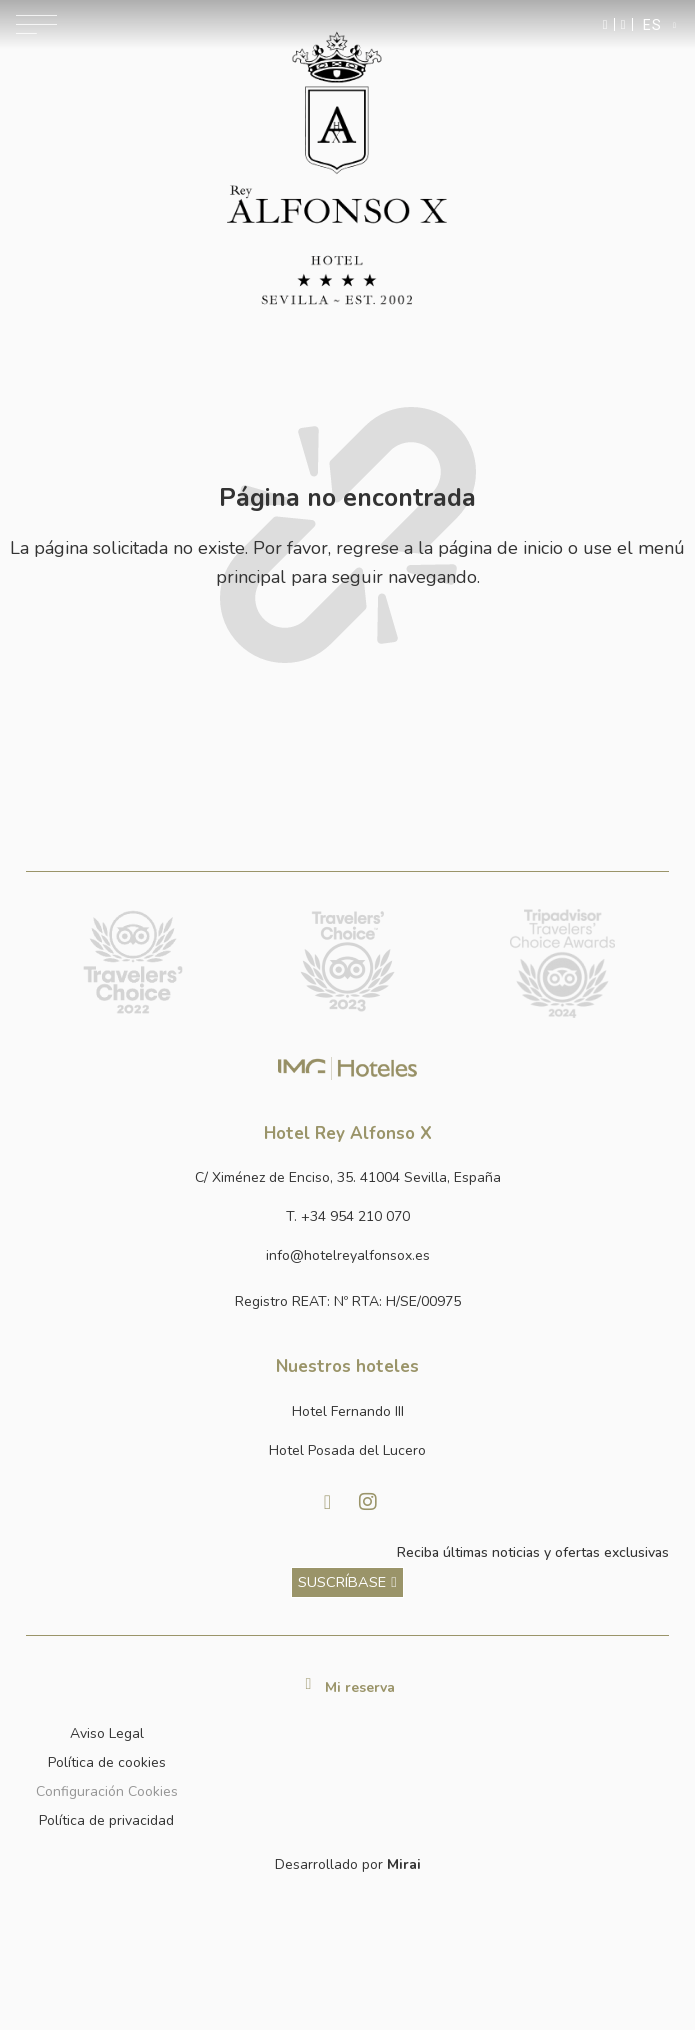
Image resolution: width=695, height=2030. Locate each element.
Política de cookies (107, 1762)
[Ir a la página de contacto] (623, 24)
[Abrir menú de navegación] (36, 24)
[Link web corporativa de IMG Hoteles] (347, 1068)
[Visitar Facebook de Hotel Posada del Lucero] (328, 1502)
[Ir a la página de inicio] (337, 169)
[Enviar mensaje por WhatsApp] (605, 24)
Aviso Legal (107, 1733)
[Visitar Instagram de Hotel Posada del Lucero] (368, 1502)
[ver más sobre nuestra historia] (347, 1582)
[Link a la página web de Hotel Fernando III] (348, 1412)
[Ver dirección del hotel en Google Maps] (348, 1178)
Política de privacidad (106, 1820)
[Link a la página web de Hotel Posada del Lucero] (348, 1451)
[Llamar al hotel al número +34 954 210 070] (348, 1217)
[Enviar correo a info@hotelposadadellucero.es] (348, 1256)
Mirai (404, 1864)
